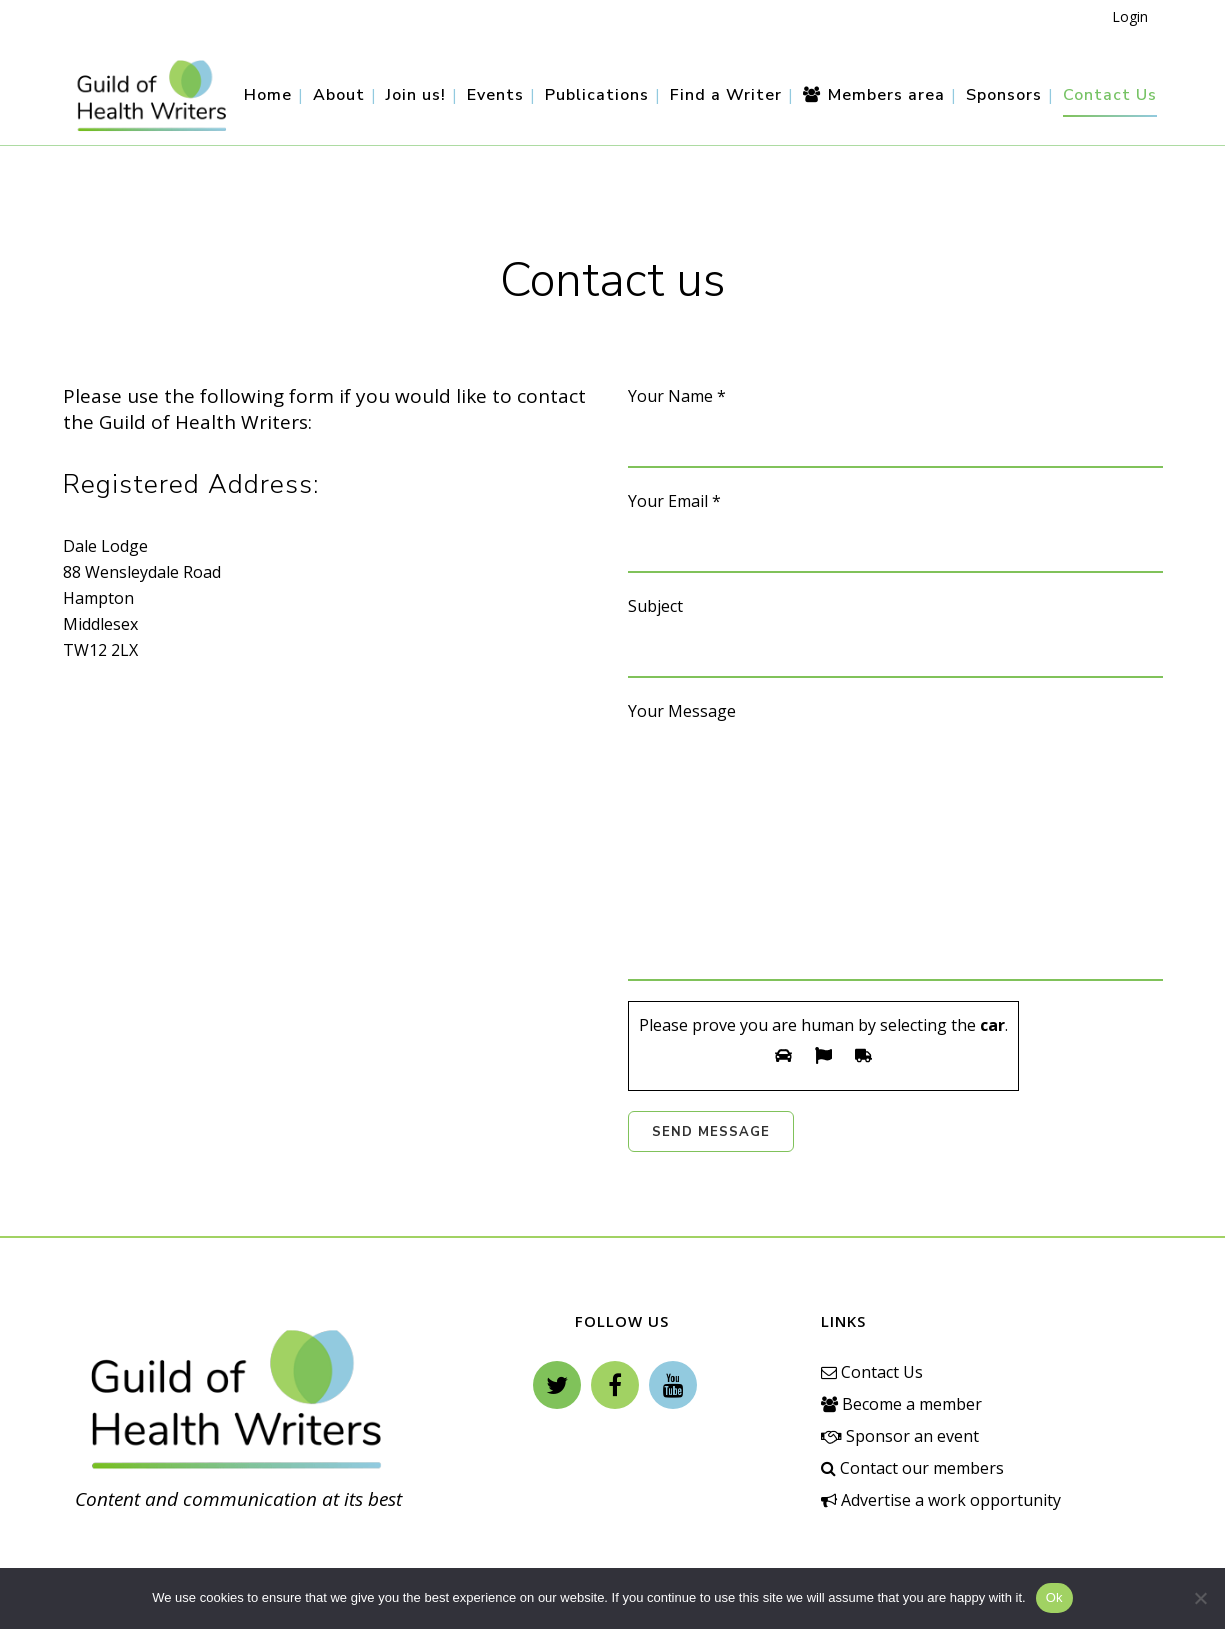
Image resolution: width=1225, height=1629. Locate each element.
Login (1130, 16)
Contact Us (872, 1372)
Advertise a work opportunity (941, 1500)
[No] (1200, 1598)
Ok (1054, 1597)
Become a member (901, 1404)
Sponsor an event (900, 1436)
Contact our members (912, 1468)
